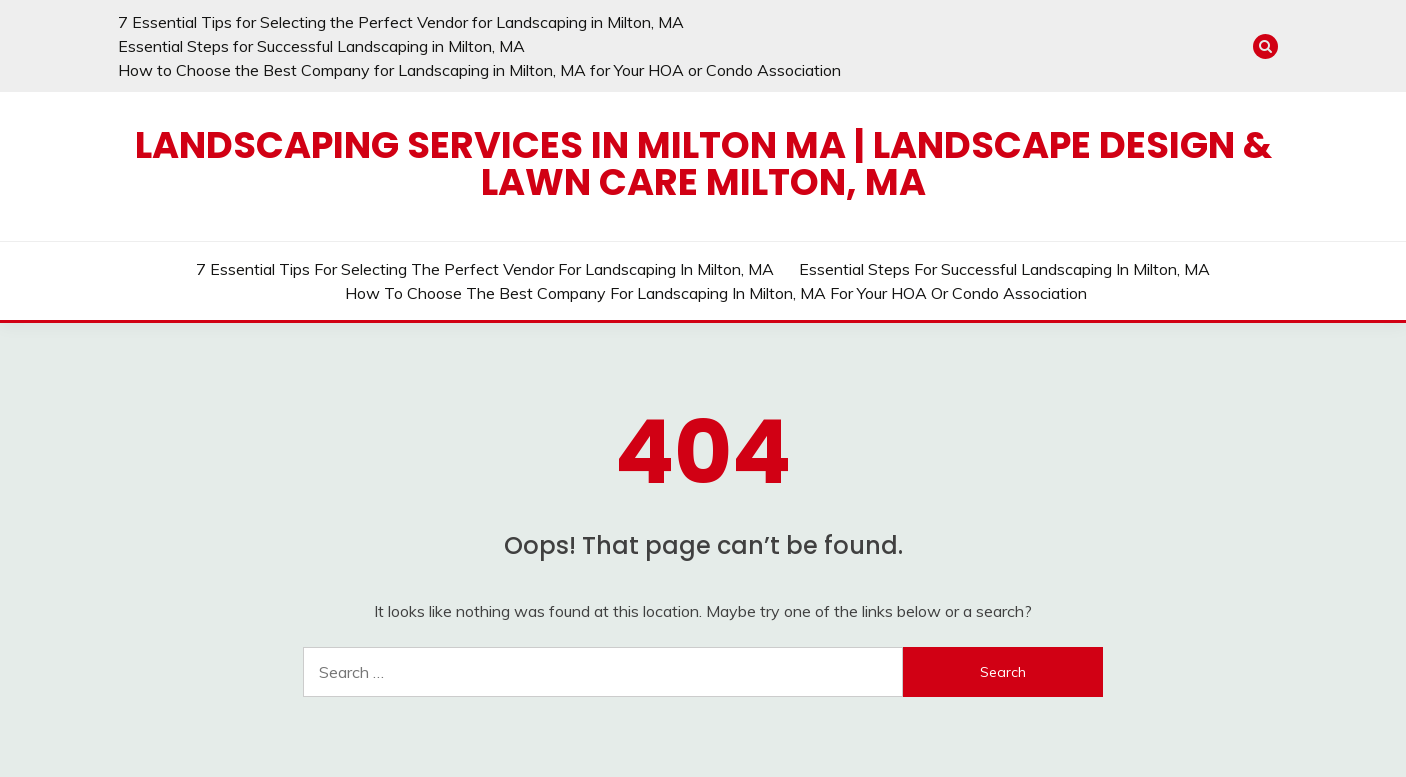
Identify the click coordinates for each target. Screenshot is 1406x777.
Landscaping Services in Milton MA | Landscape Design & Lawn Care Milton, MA (703, 163)
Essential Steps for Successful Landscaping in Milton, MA (321, 46)
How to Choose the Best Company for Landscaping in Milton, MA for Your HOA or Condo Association (479, 70)
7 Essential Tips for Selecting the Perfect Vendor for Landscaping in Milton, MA (401, 22)
